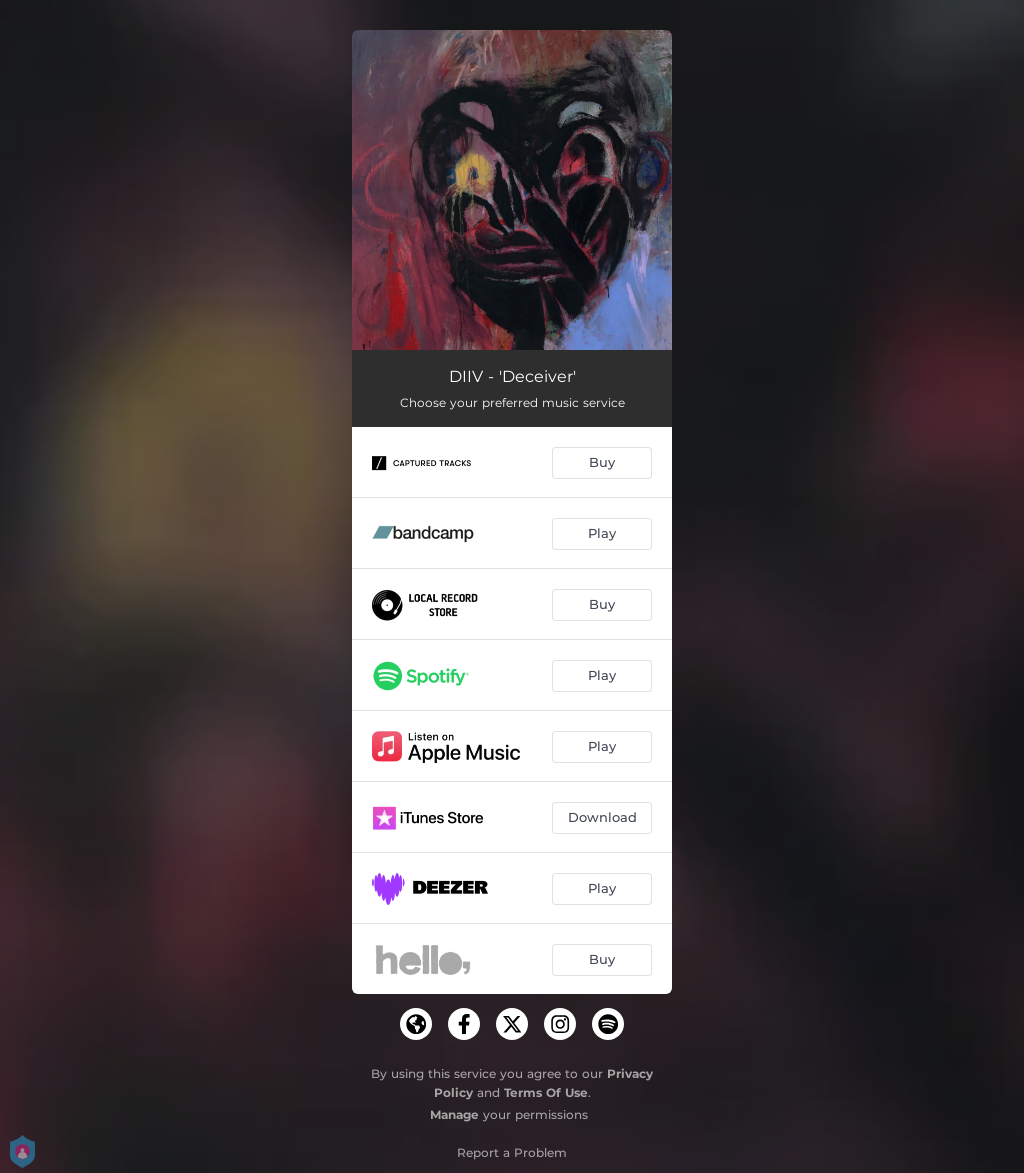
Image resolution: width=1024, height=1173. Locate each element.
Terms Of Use (546, 1092)
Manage (454, 1114)
